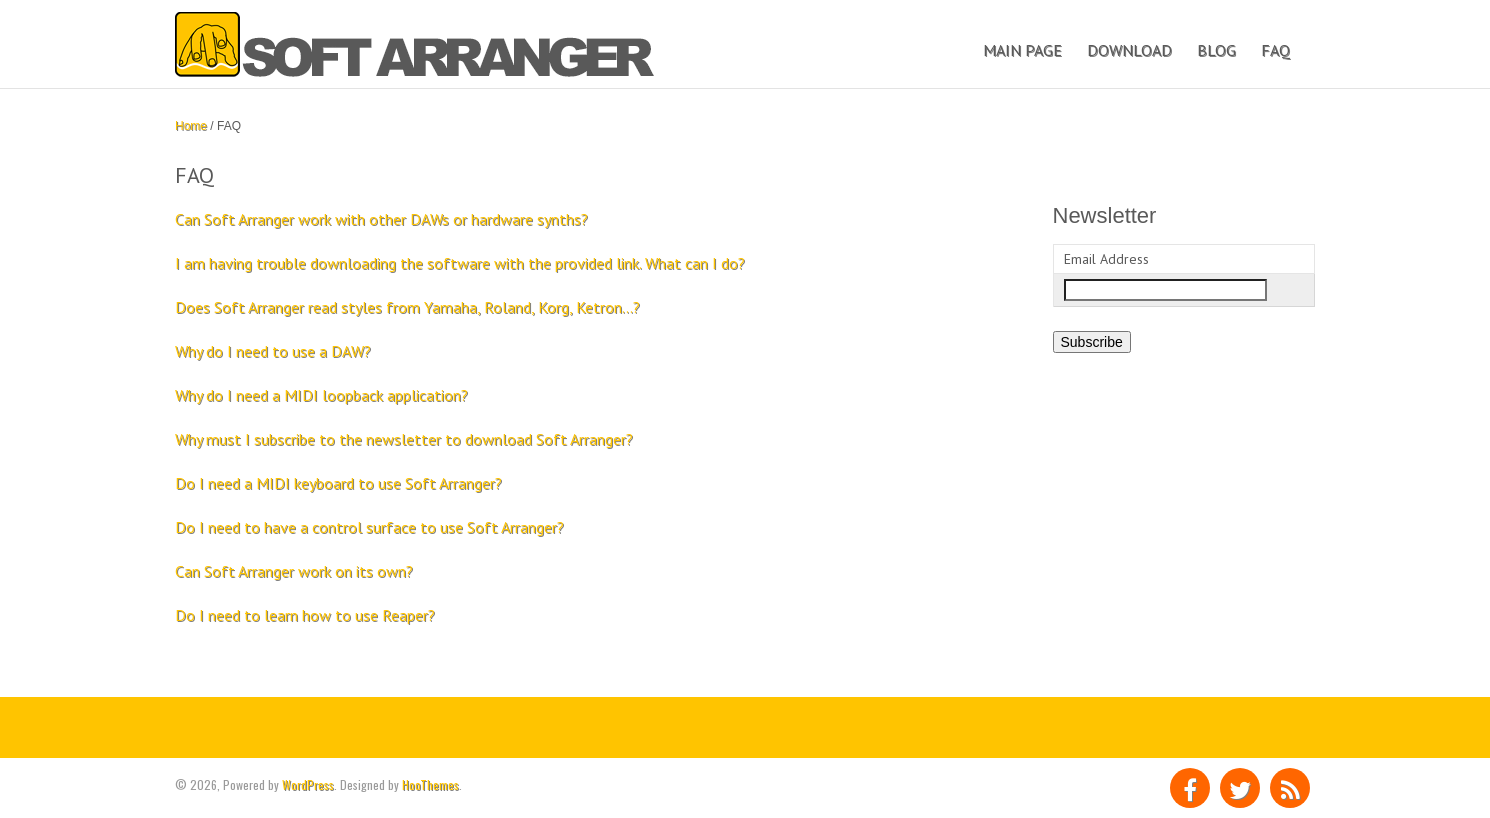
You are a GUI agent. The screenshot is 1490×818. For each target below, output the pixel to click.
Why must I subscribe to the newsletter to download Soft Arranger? (404, 439)
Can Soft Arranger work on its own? (294, 571)
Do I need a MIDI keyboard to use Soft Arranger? (338, 483)
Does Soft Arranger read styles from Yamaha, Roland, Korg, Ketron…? (407, 307)
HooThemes (430, 784)
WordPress (308, 784)
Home (191, 126)
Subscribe (1092, 342)
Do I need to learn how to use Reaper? (305, 615)
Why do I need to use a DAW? (273, 351)
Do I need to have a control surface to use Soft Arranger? (369, 527)
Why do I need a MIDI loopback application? (321, 395)
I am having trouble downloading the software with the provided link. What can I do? (460, 263)
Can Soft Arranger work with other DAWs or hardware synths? (381, 219)
